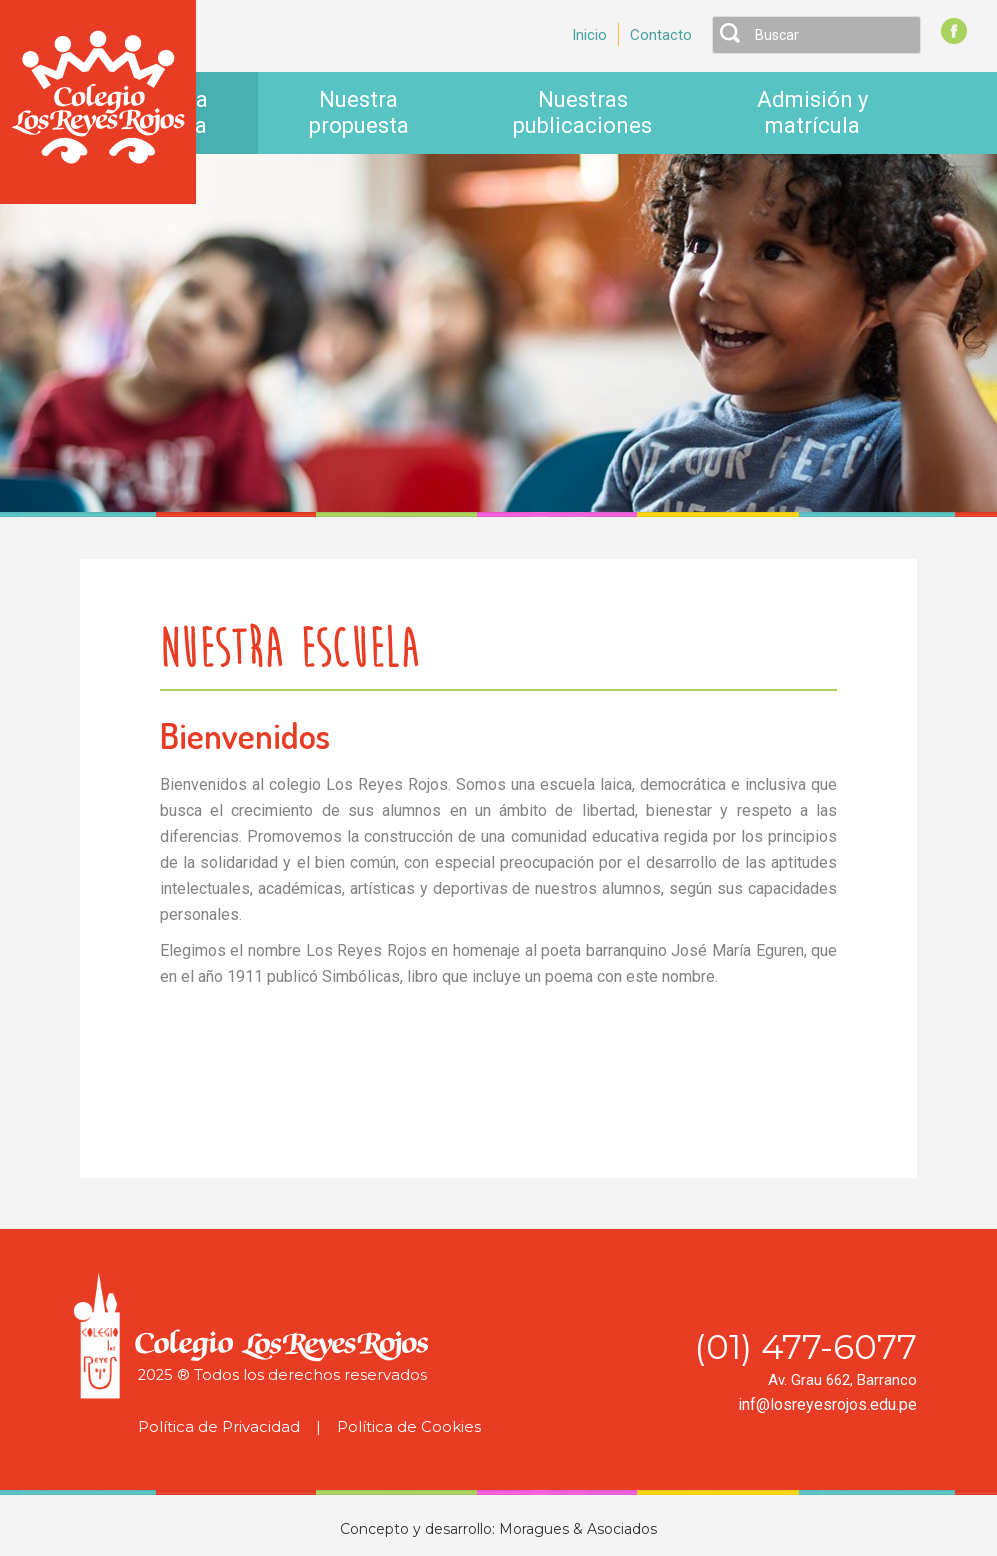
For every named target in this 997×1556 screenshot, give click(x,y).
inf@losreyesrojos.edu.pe (827, 1404)
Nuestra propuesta (359, 112)
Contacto (661, 35)
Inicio (589, 35)
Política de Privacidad (219, 1427)
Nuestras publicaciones (582, 112)
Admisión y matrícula (812, 112)
